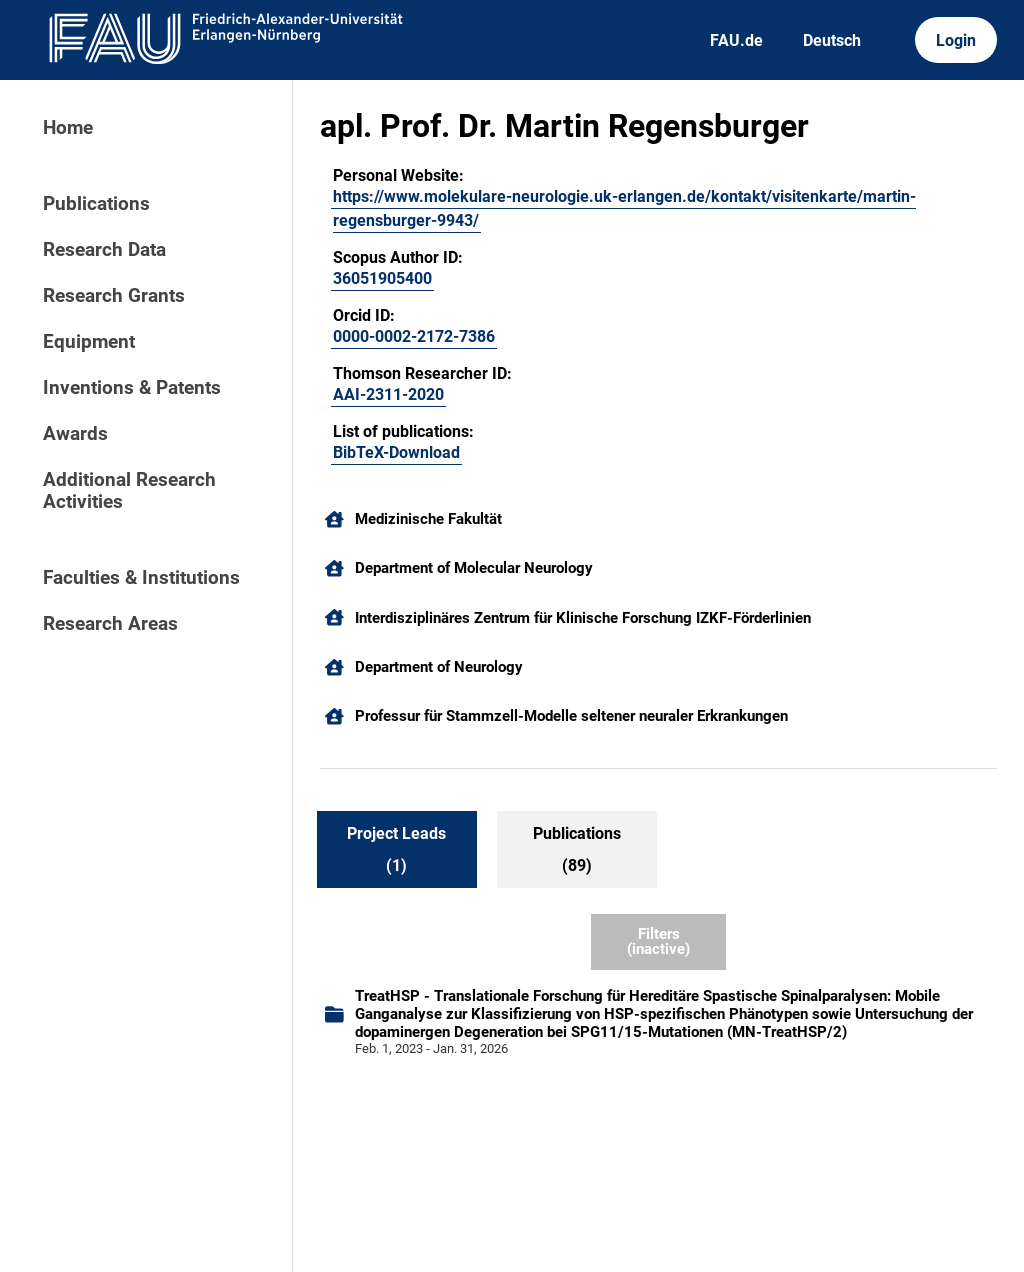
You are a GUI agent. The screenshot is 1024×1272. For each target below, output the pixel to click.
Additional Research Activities (129, 491)
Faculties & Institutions (141, 578)
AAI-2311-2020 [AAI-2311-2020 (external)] (388, 394)
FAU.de (736, 40)
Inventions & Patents (132, 388)
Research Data (104, 250)
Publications (96, 204)
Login (956, 40)
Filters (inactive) (658, 941)
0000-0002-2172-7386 (414, 336)
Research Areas (110, 624)
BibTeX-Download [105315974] (396, 452)
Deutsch (832, 40)
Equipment (89, 342)
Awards (75, 434)
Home (68, 128)
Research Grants (114, 296)
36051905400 (382, 278)
